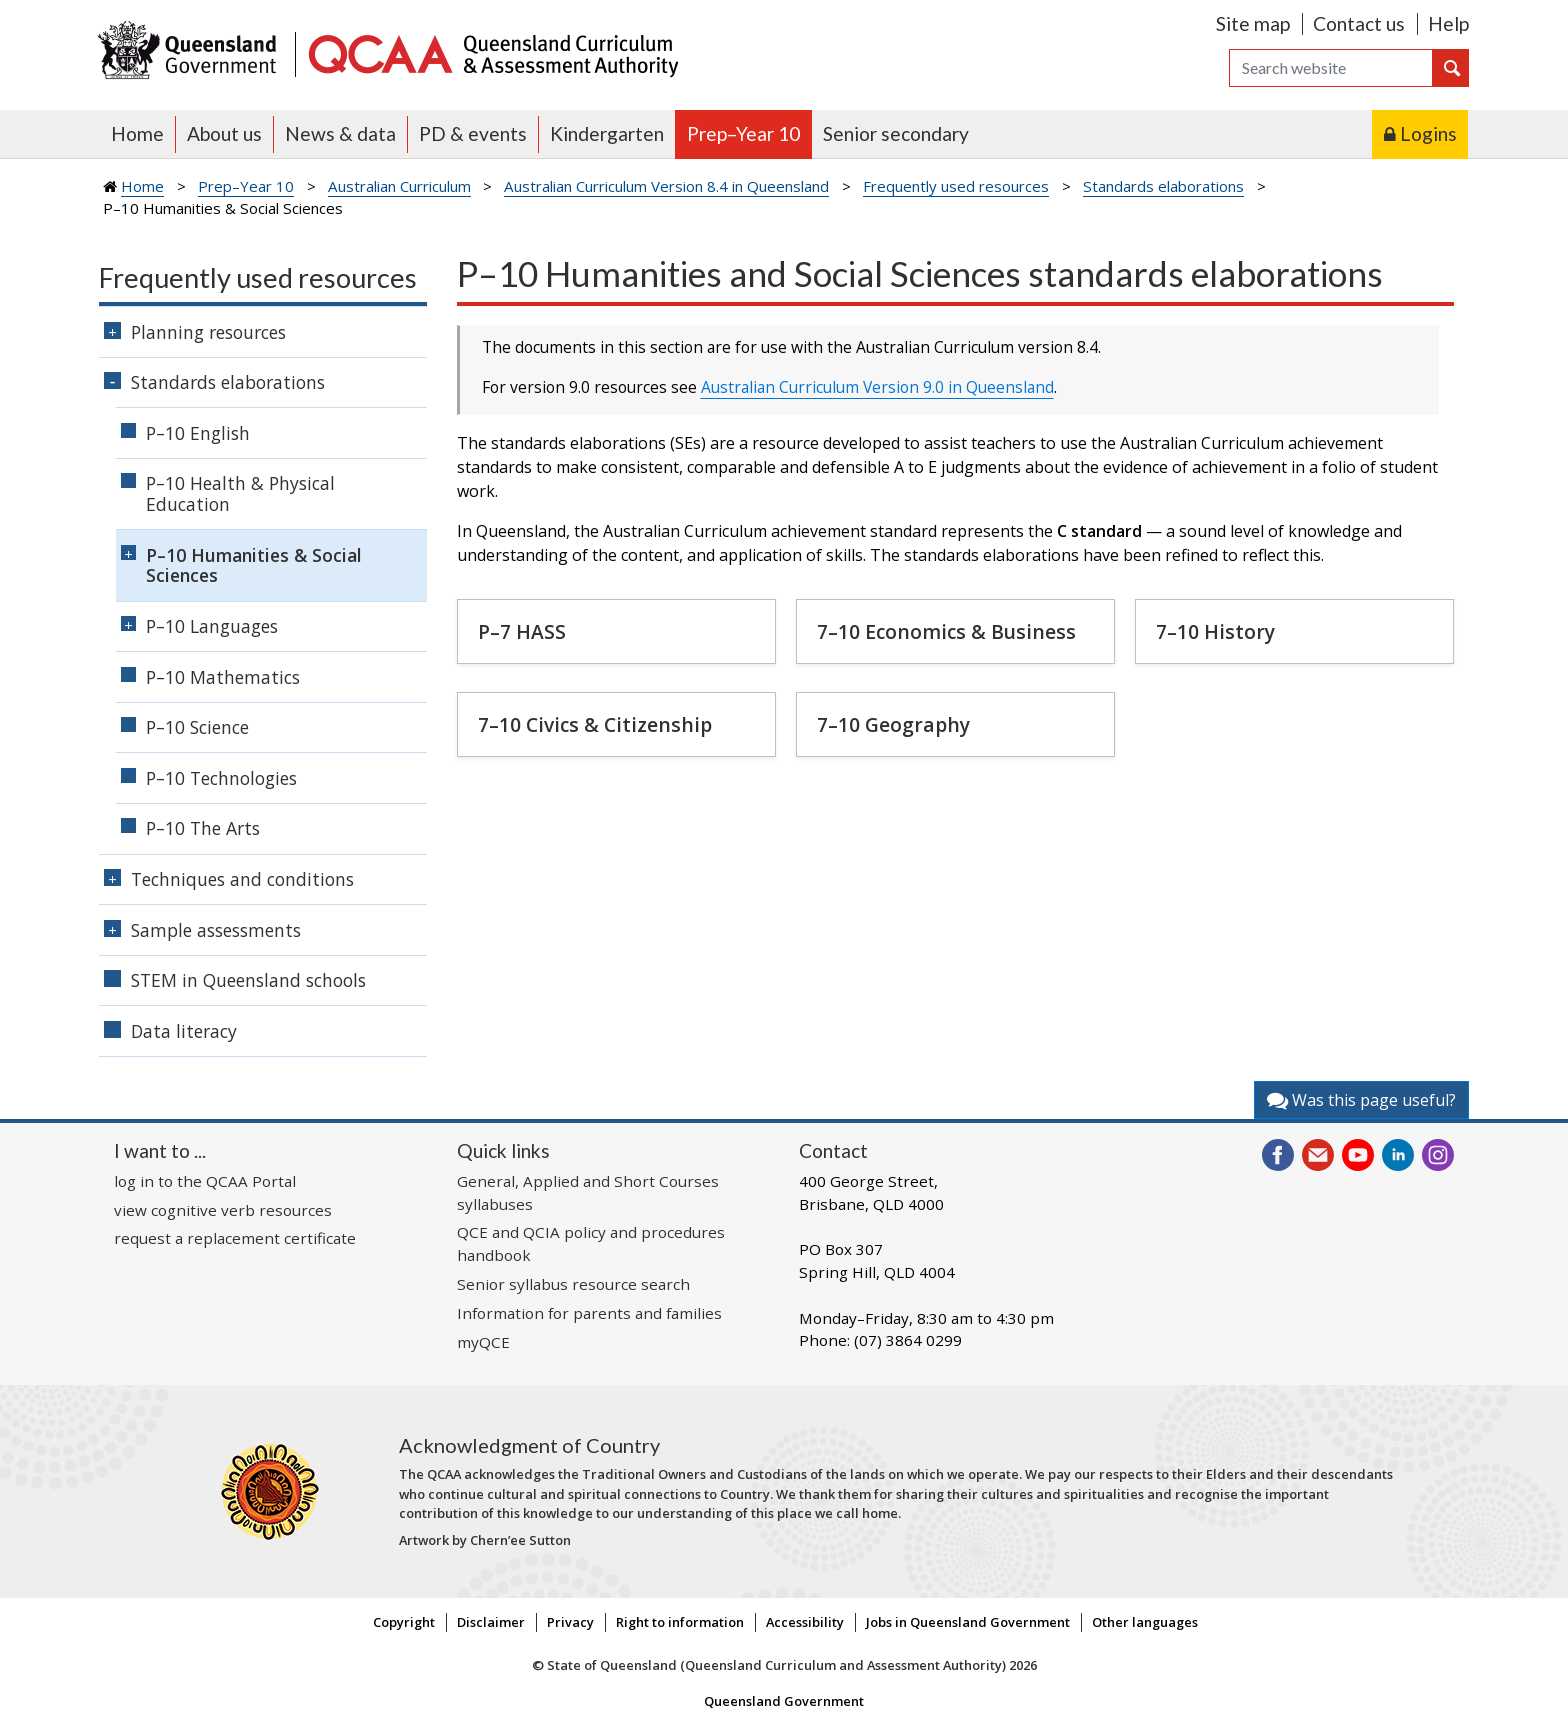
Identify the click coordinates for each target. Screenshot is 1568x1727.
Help (1448, 23)
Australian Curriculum (399, 186)
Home (137, 133)
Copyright (404, 1622)
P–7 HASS (522, 631)
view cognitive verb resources (223, 1210)
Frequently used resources (956, 186)
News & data (340, 133)
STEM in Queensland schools (248, 980)
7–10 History (1215, 631)
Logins (1428, 133)
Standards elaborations (1163, 186)
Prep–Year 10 (743, 133)
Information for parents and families (589, 1313)
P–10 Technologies (221, 778)
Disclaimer (491, 1622)
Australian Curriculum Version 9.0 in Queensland (877, 387)
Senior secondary (896, 133)
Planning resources (208, 332)
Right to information (680, 1622)
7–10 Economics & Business (946, 631)
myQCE (483, 1342)
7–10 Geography (893, 724)
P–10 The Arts (203, 828)
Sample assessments (216, 930)
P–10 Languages (212, 626)
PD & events (473, 133)
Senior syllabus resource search (573, 1284)
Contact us (1359, 23)
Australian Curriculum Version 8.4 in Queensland (666, 186)
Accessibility (805, 1622)
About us (224, 133)
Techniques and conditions (242, 879)
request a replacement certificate (235, 1238)
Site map (1253, 23)
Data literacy (184, 1031)
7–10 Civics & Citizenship (595, 724)
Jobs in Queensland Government (968, 1622)
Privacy (570, 1622)
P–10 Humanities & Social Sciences (254, 565)
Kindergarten (607, 133)
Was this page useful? (1361, 1100)
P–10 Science (197, 727)
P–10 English (198, 433)
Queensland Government (784, 1701)
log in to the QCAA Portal (205, 1181)
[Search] (1331, 68)
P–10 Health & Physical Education (240, 493)
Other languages (1145, 1622)
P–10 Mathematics (223, 677)
